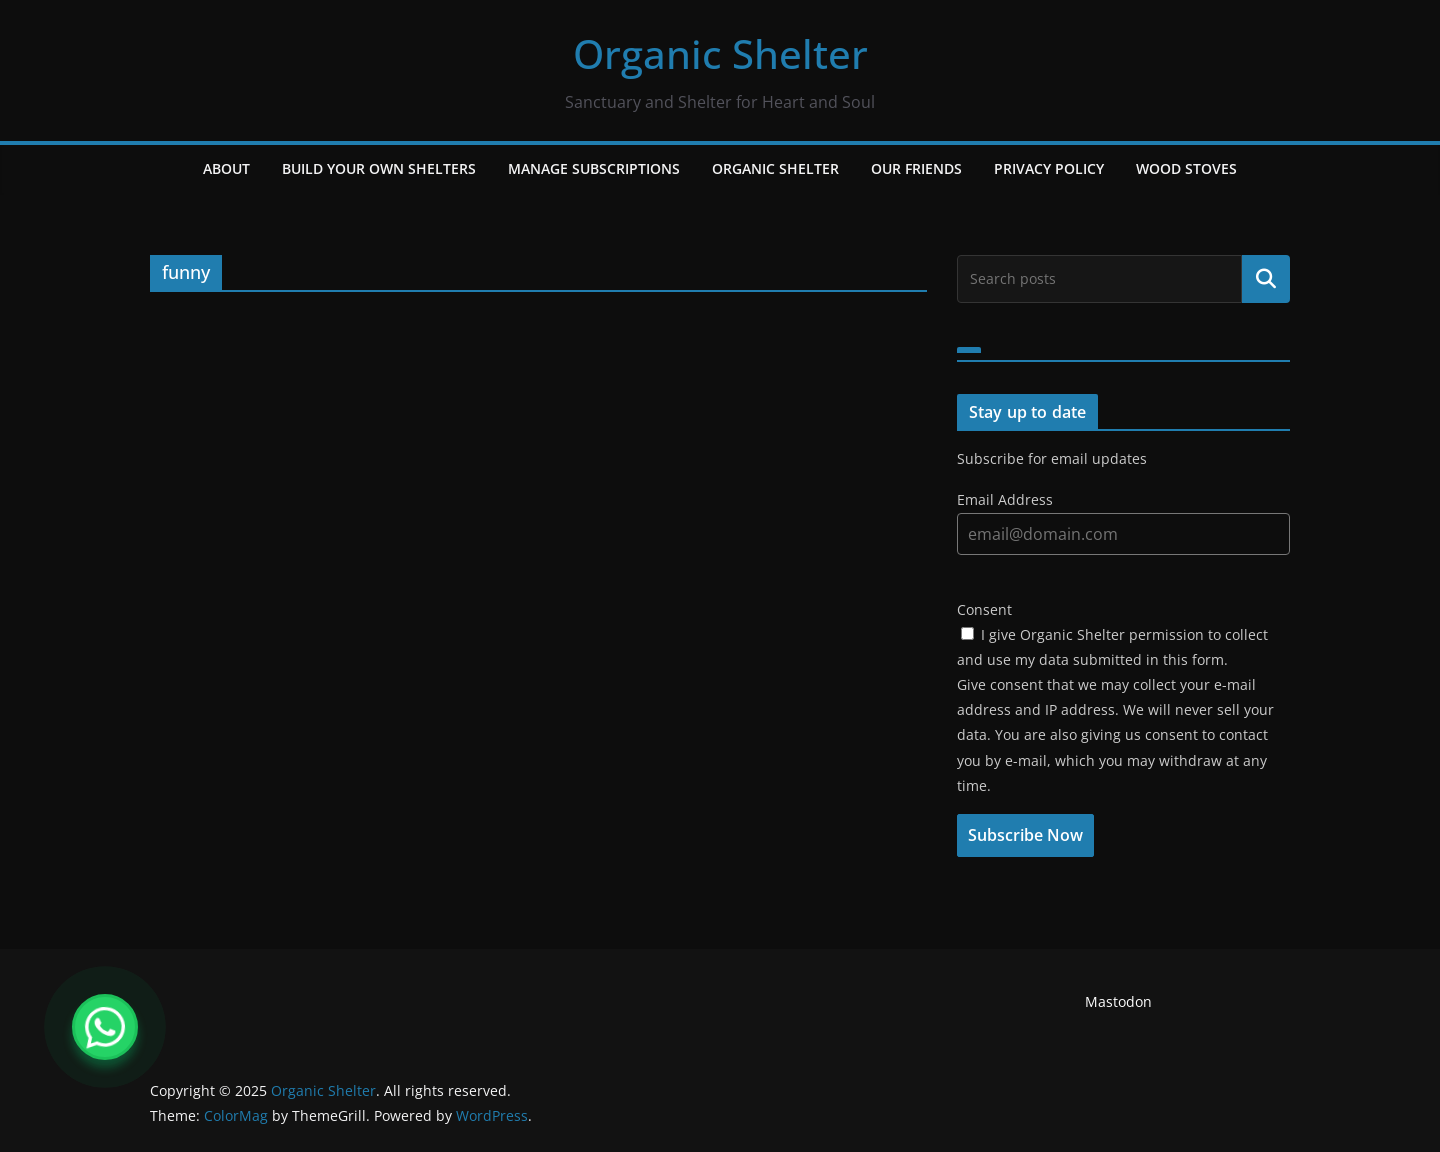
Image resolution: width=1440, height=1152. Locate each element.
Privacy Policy (1049, 168)
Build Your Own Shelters (379, 168)
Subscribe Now (1025, 835)
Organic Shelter (720, 53)
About (226, 168)
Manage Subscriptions (594, 168)
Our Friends (916, 168)
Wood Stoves (1186, 168)
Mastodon (1118, 1001)
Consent (984, 609)
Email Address (1005, 499)
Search (1266, 279)
